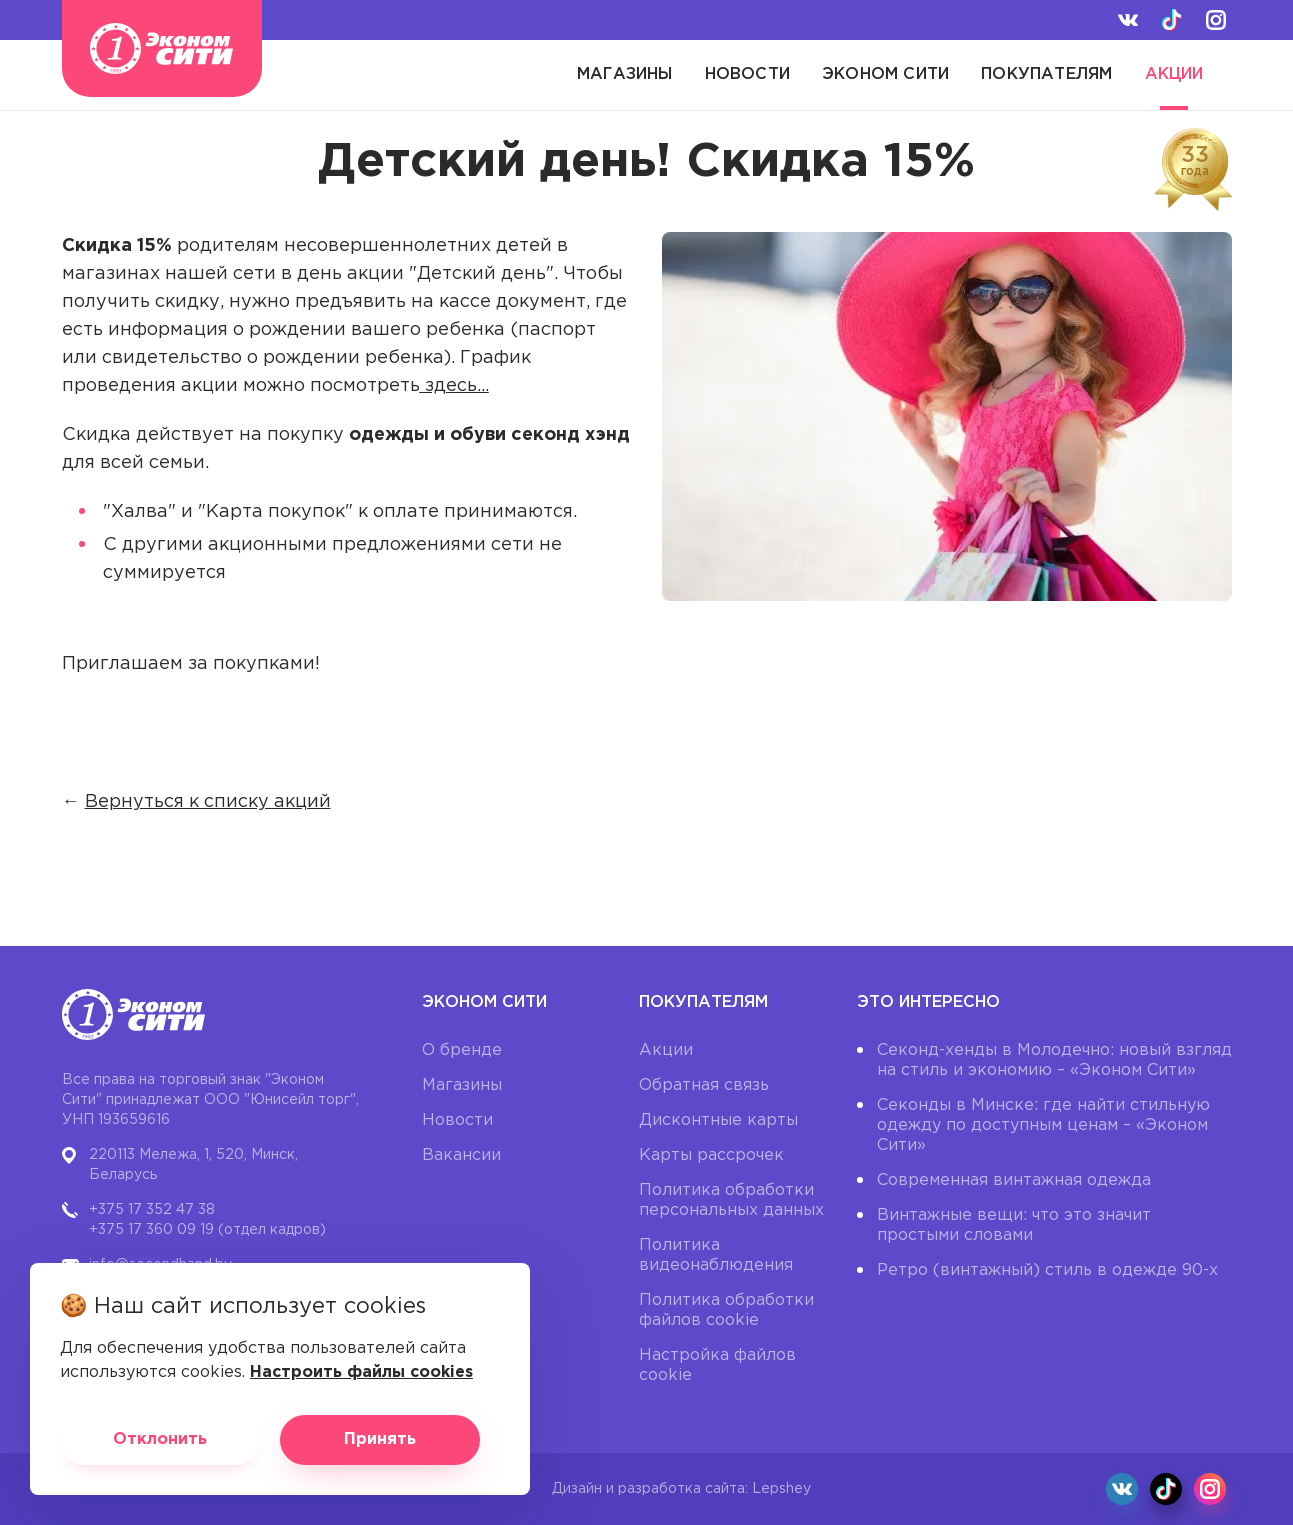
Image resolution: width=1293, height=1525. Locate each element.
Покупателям (1046, 74)
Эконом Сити (885, 74)
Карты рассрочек (711, 1155)
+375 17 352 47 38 (152, 1210)
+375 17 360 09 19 (151, 1230)
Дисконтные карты (718, 1120)
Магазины (625, 74)
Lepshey (781, 1489)
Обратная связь (704, 1085)
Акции (1174, 74)
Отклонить (160, 1439)
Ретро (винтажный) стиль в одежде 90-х (1047, 1270)
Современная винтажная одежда (1014, 1180)
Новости (747, 74)
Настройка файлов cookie (717, 1365)
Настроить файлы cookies (361, 1372)
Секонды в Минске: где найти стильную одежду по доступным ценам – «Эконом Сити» (1043, 1125)
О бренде (462, 1050)
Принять (380, 1439)
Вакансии (461, 1155)
